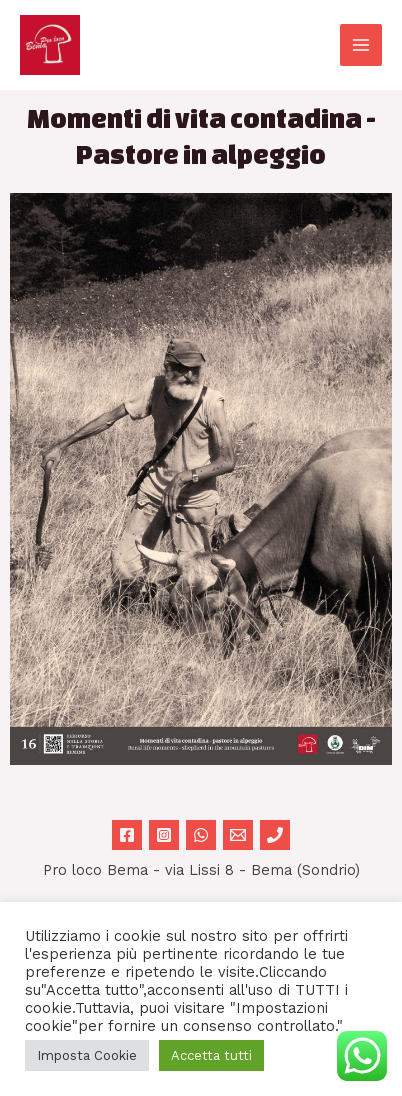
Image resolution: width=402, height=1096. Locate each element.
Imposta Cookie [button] (87, 1055)
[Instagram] (164, 835)
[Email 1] (238, 835)
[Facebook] (127, 835)
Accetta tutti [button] (211, 1055)
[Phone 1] (275, 835)
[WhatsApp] (201, 835)
